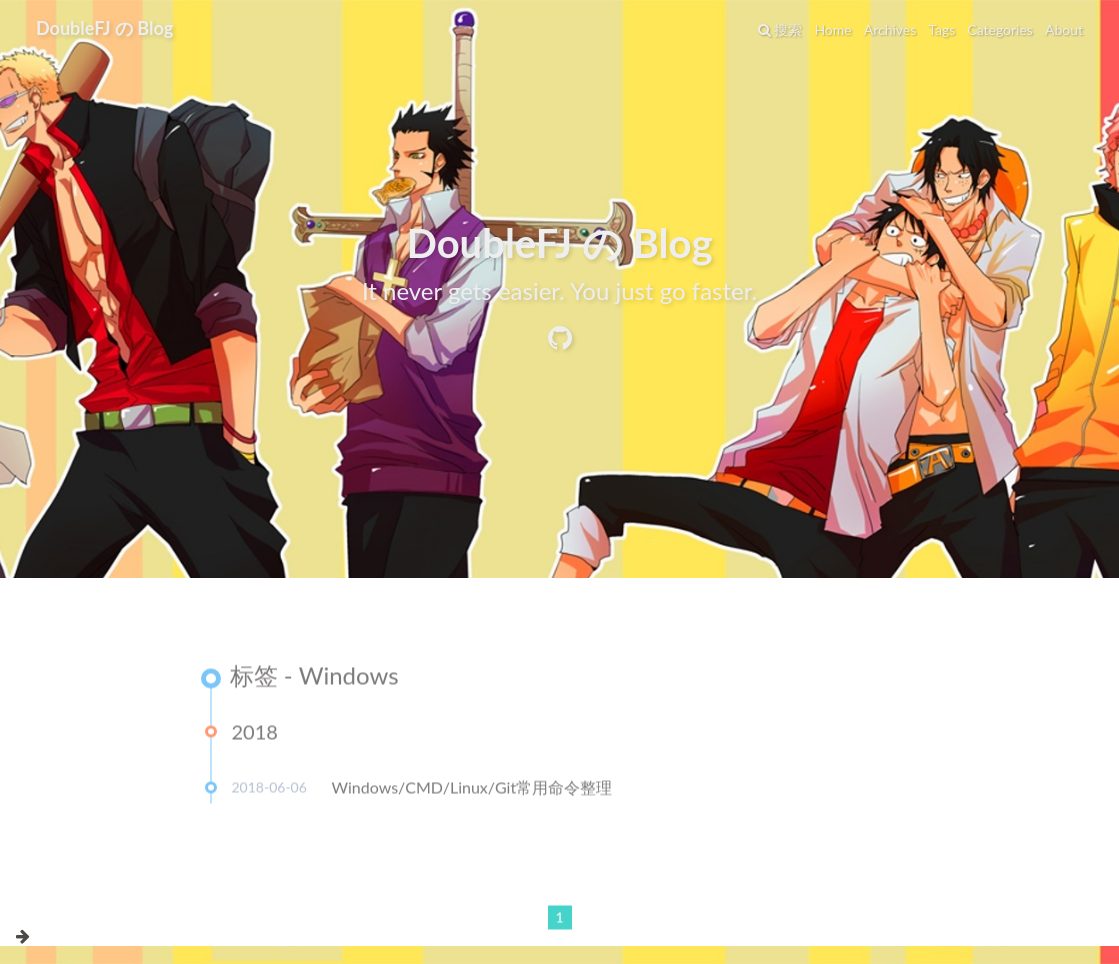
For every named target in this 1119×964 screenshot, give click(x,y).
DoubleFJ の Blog (104, 28)
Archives (890, 29)
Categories (1000, 29)
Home (832, 29)
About (1064, 29)
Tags (941, 29)
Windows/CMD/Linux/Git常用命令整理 (472, 791)
